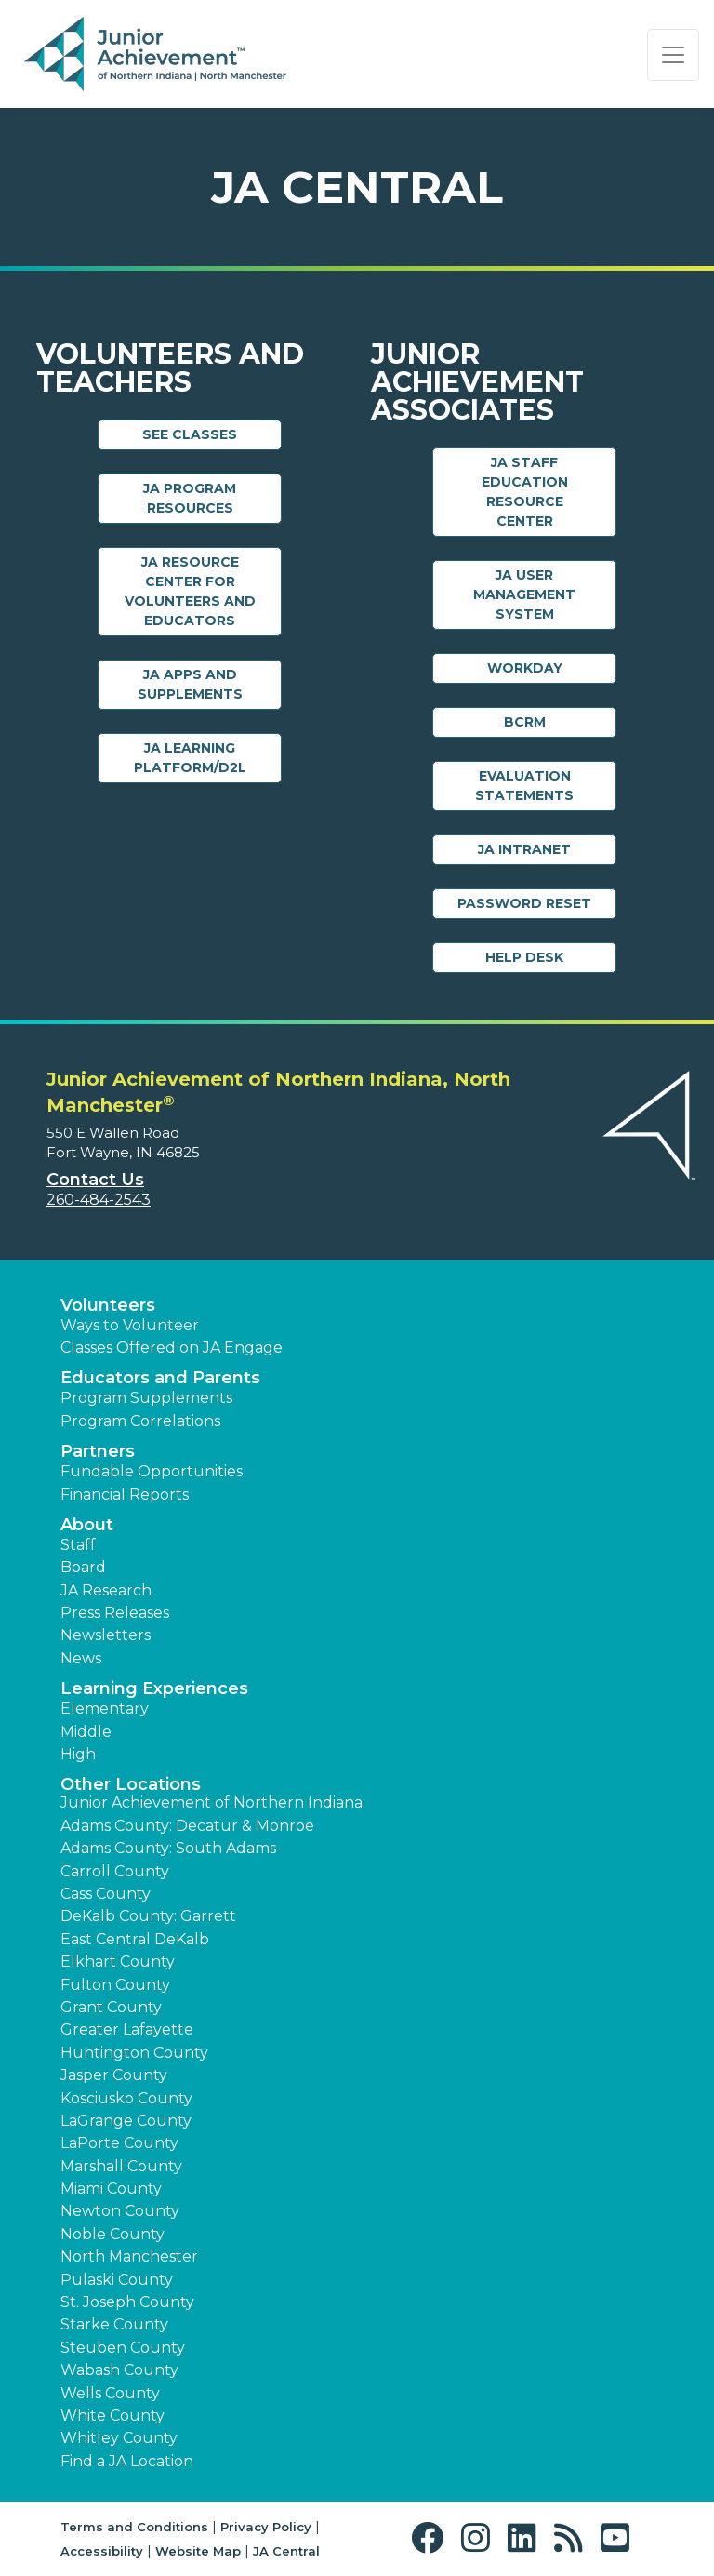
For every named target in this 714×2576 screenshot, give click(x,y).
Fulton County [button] (115, 1985)
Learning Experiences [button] (154, 1688)
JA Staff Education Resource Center (525, 491)
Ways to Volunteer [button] (129, 1325)
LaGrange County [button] (126, 2120)
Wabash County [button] (119, 2370)
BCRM (525, 722)
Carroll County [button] (114, 1871)
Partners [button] (97, 1451)
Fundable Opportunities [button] (151, 1471)
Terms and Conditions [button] (134, 2526)
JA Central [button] (286, 2550)
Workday (524, 668)
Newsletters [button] (105, 1635)
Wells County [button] (110, 2393)
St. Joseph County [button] (127, 2302)
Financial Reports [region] (124, 1494)
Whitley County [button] (119, 2438)
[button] (432, 2538)
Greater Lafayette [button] (126, 2029)
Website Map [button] (198, 2550)
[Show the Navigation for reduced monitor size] (673, 55)
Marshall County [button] (121, 2166)
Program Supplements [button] (146, 1398)
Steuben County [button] (122, 2347)
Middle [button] (86, 1732)
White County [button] (112, 2415)
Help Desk (524, 957)
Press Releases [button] (114, 1613)
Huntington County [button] (134, 2053)
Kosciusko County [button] (126, 2098)
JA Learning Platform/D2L (190, 758)
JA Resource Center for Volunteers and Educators (190, 591)
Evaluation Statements (524, 785)
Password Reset (524, 903)
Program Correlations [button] (140, 1421)
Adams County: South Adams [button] (168, 1848)
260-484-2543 (98, 1199)
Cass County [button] (105, 1893)
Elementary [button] (104, 1708)
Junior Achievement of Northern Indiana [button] (211, 1802)
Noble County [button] (112, 2234)
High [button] (78, 1754)
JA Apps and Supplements (190, 684)
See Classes (189, 434)
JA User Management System (524, 594)
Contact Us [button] (95, 1179)
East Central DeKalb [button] (134, 1939)
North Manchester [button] (129, 2256)
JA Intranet (524, 849)
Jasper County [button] (113, 2075)
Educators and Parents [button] (160, 1377)
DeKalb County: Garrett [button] (148, 1916)
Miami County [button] (111, 2188)
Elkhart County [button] (117, 1961)
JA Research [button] (106, 1590)
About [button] (86, 1524)
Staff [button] (78, 1545)
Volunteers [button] (107, 1305)
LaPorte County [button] (119, 2143)
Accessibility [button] (101, 2550)
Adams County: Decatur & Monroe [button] (187, 1826)
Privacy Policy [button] (265, 2526)
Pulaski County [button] (116, 2280)
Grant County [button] (111, 2007)
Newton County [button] (119, 2211)
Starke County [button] (114, 2324)
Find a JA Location (126, 2461)
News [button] (80, 1658)
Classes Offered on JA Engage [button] (171, 1347)
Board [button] (83, 1567)
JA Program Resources (189, 498)
